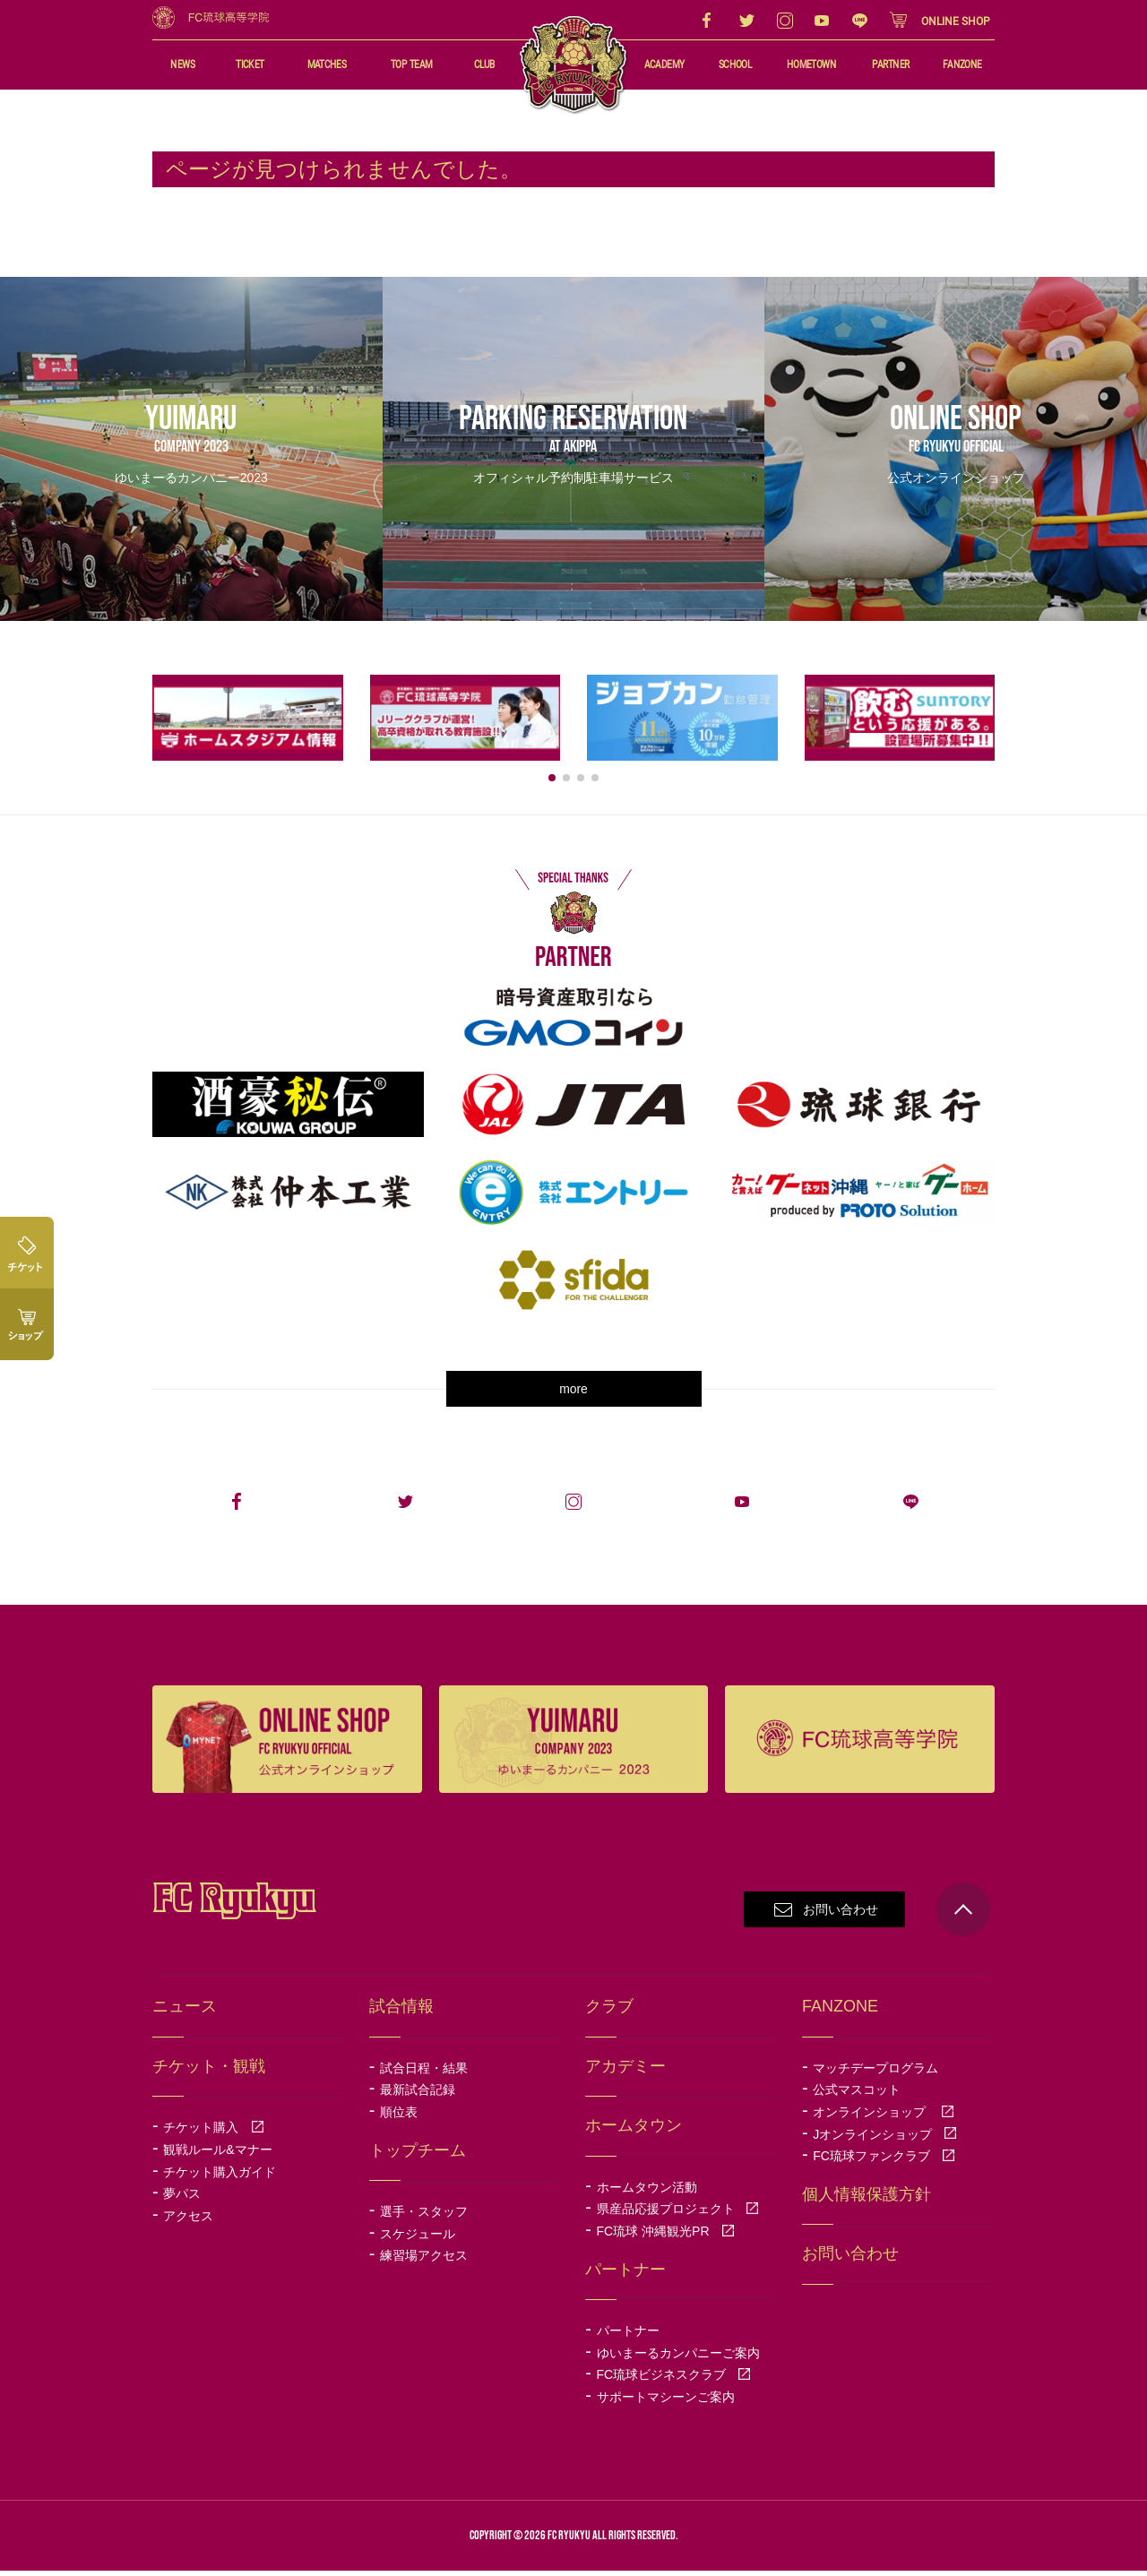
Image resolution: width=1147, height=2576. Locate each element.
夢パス (182, 2200)
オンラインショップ (883, 2118)
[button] (552, 783)
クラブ (609, 2012)
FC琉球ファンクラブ (884, 2162)
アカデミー (625, 2072)
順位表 (399, 2118)
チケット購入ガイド (219, 2177)
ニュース (184, 2012)
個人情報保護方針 (866, 2200)
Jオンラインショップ (885, 2139)
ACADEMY (663, 64)
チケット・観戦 (208, 2072)
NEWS (182, 64)
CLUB (483, 64)
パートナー (628, 2337)
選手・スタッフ (424, 2217)
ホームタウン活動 (647, 2192)
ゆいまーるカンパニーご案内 (678, 2358)
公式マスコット (857, 2096)
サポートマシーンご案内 (666, 2402)
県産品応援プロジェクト (678, 2215)
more (573, 1395)
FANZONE (963, 64)
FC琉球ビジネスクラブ (674, 2381)
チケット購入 (213, 2133)
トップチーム (417, 2156)
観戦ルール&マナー (217, 2155)
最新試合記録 (417, 2096)
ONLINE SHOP (955, 21)
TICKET (250, 64)
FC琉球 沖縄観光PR (666, 2237)
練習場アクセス (424, 2261)
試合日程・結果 (424, 2073)
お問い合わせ (840, 1915)
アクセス (188, 2221)
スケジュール (417, 2239)
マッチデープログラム (875, 2073)
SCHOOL (734, 64)
